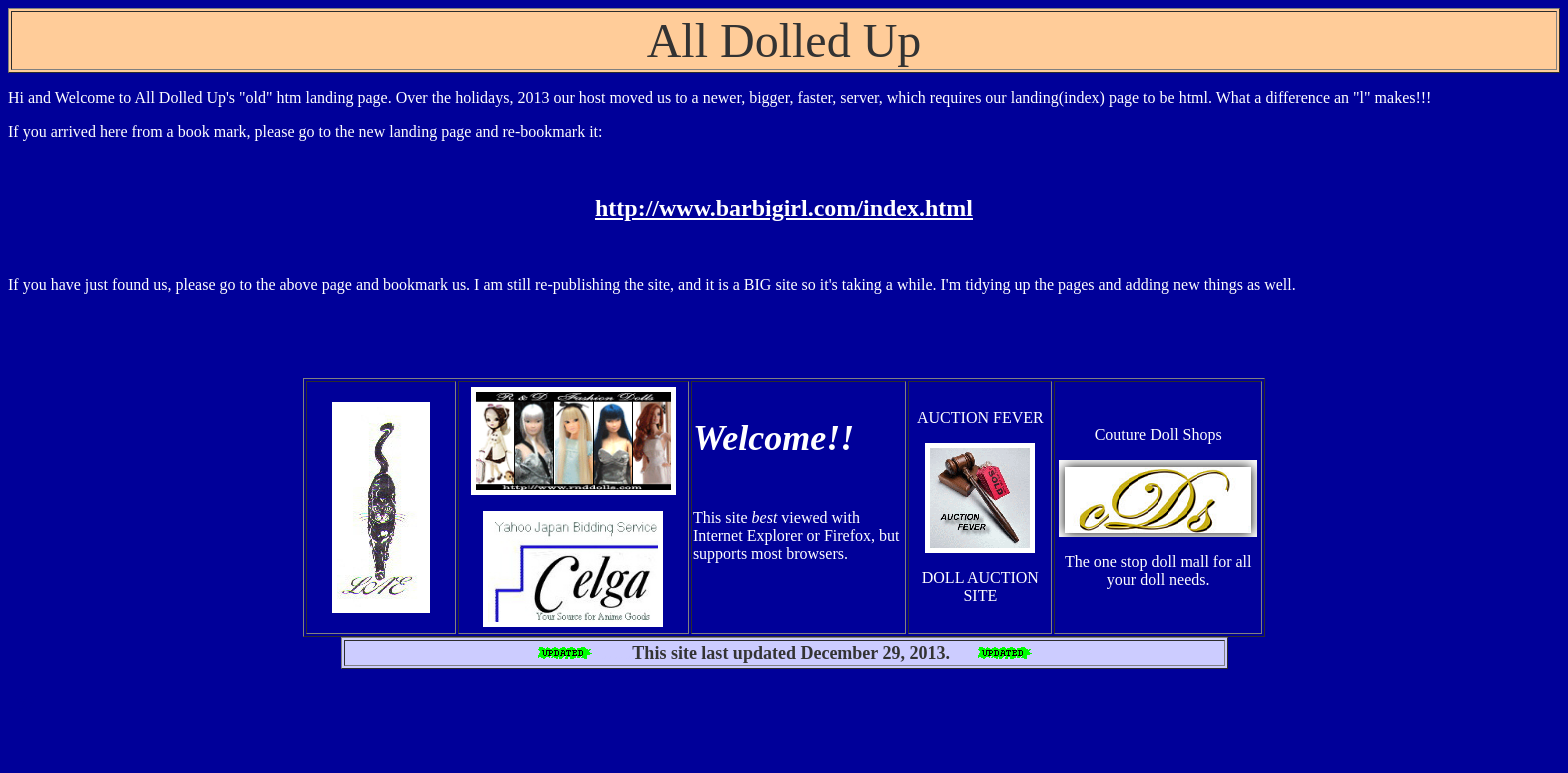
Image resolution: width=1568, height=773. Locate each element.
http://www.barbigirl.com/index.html (784, 208)
